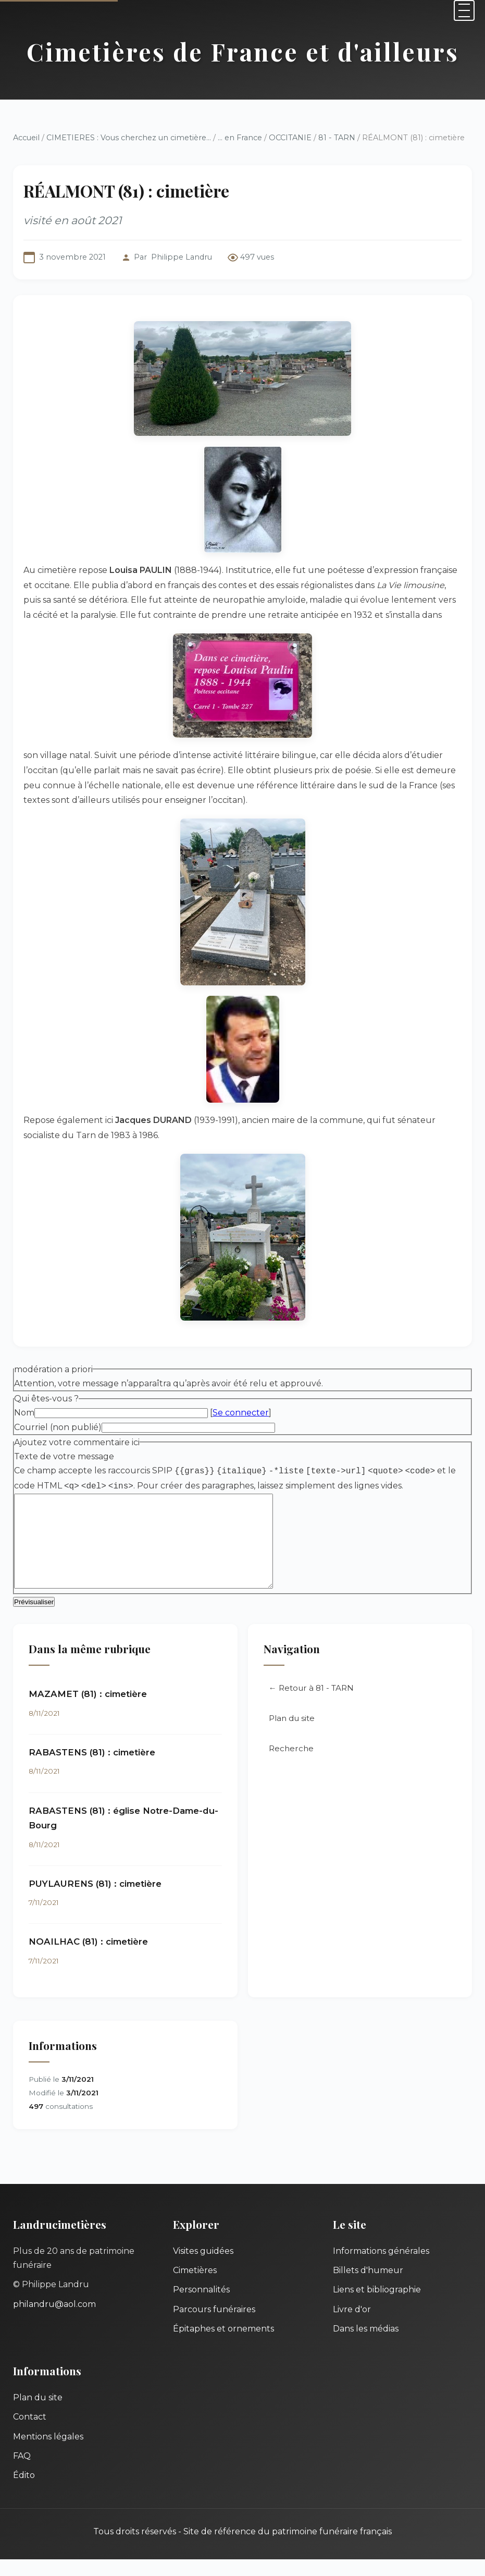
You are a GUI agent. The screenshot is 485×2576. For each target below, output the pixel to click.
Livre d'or (352, 2326)
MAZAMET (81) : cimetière (88, 1710)
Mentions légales (48, 2453)
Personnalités (201, 2306)
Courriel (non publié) (58, 1427)
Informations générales (381, 2268)
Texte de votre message (64, 1456)
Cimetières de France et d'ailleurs (243, 51)
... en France (240, 137)
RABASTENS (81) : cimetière (92, 1769)
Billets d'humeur (368, 2287)
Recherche (291, 1765)
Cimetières (195, 2287)
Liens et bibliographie (377, 2306)
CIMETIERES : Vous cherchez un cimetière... (128, 137)
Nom (24, 1413)
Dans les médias (366, 2345)
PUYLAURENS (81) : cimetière (95, 1900)
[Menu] (464, 10)
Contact (29, 2433)
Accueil (26, 137)
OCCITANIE (290, 137)
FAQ (22, 2472)
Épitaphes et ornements (223, 2345)
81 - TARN (336, 137)
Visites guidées (203, 2268)
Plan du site (292, 1735)
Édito (24, 2492)
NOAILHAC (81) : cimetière (88, 1958)
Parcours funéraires (214, 2326)
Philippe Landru (181, 257)
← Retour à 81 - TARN (311, 1705)
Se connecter (241, 1413)
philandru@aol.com (54, 2321)
